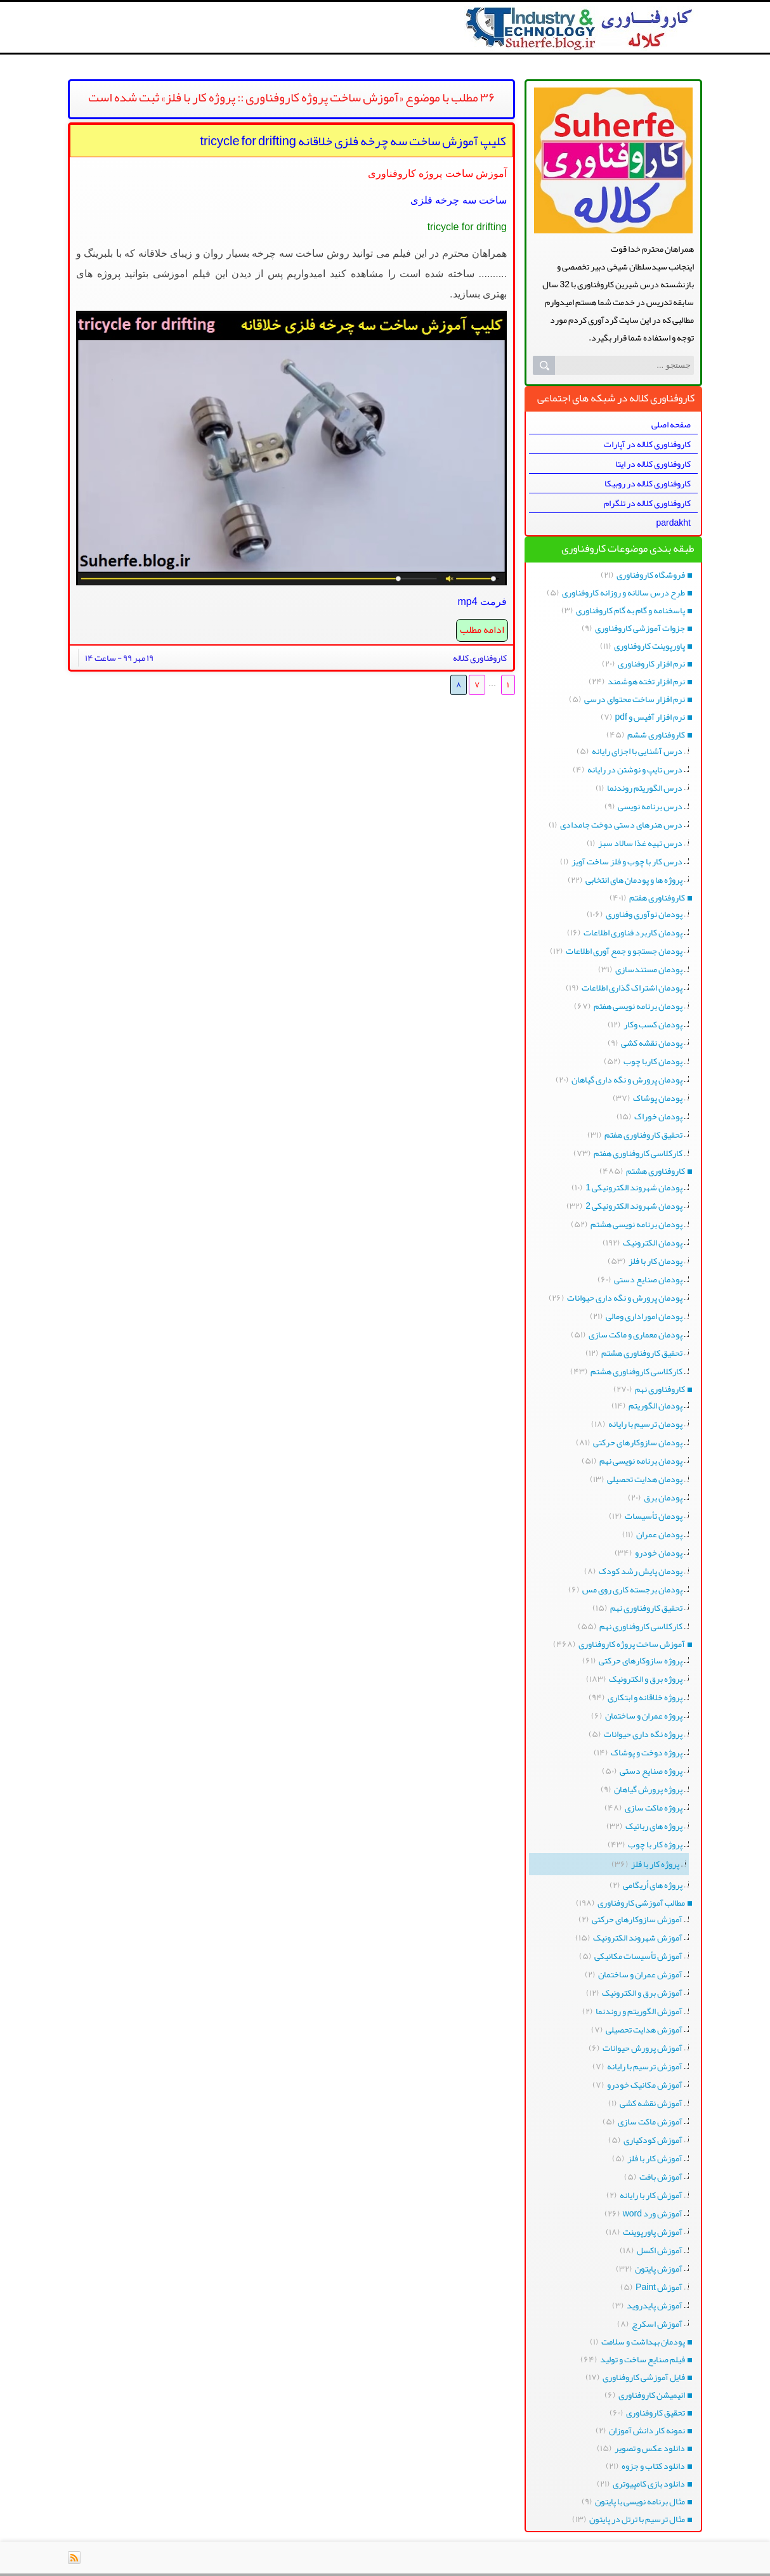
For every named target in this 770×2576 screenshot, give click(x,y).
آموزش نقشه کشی (651, 2103)
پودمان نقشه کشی (651, 1042)
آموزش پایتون (658, 2268)
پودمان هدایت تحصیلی (644, 1479)
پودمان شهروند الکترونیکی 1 (633, 1187)
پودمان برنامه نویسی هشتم (636, 1224)
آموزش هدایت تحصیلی (644, 2029)
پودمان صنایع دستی (648, 1279)
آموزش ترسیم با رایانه (644, 2066)
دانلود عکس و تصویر (650, 2448)
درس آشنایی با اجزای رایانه (637, 751)
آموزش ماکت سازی (650, 2121)
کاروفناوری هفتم (657, 897)
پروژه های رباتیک (653, 1826)
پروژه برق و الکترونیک (645, 1679)
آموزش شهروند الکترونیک (637, 1937)
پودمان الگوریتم (655, 1405)
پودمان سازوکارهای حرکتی (637, 1442)
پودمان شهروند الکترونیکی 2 (633, 1205)
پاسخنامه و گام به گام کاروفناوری (630, 610)
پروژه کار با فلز (655, 1864)
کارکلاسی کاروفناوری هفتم (638, 1153)
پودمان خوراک (658, 1116)
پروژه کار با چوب (655, 1844)
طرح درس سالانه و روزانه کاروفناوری (623, 592)
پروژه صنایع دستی (651, 1770)
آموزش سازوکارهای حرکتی (637, 1919)
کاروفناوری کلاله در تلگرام (647, 503)
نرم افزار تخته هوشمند (646, 681)
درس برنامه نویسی (650, 806)
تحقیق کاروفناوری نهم (646, 1608)
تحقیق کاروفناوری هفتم (643, 1134)
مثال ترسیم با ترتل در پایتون (637, 2519)
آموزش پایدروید (654, 2305)
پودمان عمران (659, 1534)
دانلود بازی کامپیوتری (649, 2483)
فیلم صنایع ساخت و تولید (642, 2359)
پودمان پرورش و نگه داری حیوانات (624, 1297)
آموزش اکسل (659, 2250)
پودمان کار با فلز (655, 1261)
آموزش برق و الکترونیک (642, 1992)
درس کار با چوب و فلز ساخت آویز (626, 861)
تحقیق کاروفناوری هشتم (641, 1353)
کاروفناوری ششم (656, 734)
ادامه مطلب (482, 630)
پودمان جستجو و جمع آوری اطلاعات (624, 950)
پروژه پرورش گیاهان (648, 1789)
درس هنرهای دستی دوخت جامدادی (621, 824)
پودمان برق (663, 1497)
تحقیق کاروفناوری (655, 2412)
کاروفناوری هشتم (655, 1171)
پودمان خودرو (658, 1552)
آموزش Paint (659, 2287)
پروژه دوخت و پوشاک (646, 1752)
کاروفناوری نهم (660, 1389)
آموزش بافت (660, 2176)
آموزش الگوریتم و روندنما (639, 2011)
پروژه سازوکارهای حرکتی (640, 1660)
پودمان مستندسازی (648, 969)
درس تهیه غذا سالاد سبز (640, 843)
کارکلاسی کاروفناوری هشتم (636, 1371)
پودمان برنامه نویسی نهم (640, 1460)
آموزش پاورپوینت (652, 2232)
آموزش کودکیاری (652, 2140)
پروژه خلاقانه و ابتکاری (645, 1697)
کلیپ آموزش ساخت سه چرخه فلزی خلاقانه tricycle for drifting (353, 140)
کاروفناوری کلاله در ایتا (653, 463)
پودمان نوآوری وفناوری (644, 914)
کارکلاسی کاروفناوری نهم (640, 1626)
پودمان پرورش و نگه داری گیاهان (626, 1079)
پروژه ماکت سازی (653, 1807)
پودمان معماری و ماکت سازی (635, 1334)
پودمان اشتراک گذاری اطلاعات (632, 987)
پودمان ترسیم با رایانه (645, 1424)
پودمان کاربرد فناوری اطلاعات (633, 932)
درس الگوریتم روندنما (644, 788)
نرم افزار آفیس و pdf (650, 716)
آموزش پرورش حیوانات (642, 2048)
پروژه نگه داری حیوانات (643, 1734)
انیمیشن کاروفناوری (651, 2395)
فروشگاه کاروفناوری (651, 574)
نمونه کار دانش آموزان (647, 2430)
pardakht (673, 522)
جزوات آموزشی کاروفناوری (640, 628)
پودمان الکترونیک (652, 1242)
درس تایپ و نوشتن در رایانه (634, 769)
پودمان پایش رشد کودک (640, 1571)
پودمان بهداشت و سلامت (643, 2341)
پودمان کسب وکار (652, 1024)
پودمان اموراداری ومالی (644, 1316)
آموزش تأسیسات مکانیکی (638, 1956)
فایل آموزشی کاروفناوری (644, 2377)
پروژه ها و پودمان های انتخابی (633, 879)
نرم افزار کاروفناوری (651, 663)
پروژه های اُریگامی (652, 1885)
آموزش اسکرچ (657, 2323)
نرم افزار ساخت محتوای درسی (634, 699)
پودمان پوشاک (657, 1098)
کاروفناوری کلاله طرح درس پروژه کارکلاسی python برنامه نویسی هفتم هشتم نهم (583, 2)
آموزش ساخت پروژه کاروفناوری (631, 1644)
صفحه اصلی (671, 424)
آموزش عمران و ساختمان (640, 1974)
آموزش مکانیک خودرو (644, 2084)
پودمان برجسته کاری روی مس (632, 1589)
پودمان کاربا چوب (652, 1061)
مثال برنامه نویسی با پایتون (640, 2501)
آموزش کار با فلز (654, 2158)
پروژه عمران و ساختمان (643, 1715)
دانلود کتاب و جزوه (653, 2466)
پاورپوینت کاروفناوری (649, 645)
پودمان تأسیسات (653, 1516)
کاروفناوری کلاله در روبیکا (647, 483)
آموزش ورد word (652, 2213)
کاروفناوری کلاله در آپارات (647, 444)
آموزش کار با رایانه (651, 2195)
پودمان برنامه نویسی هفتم (638, 1006)
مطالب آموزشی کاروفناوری (641, 1902)
